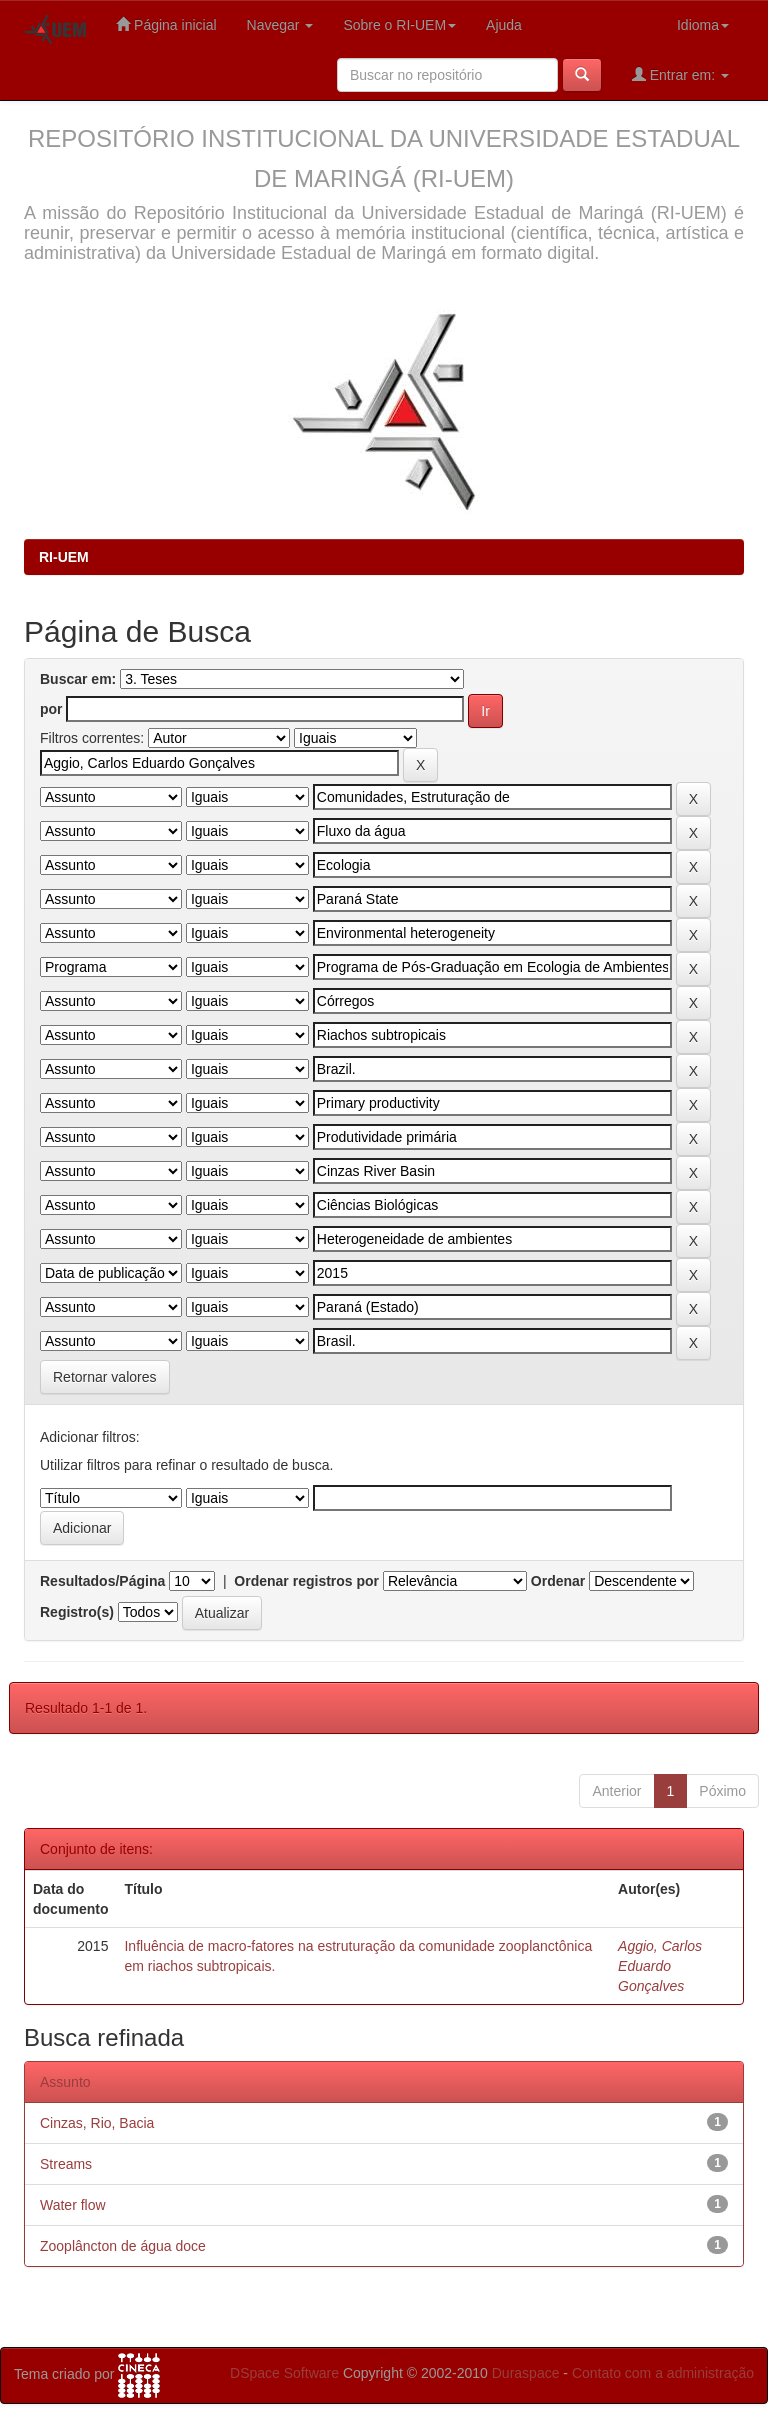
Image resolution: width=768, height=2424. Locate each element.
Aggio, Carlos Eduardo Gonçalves (660, 1966)
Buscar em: (78, 679)
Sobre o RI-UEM (399, 25)
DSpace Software (284, 2373)
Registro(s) (77, 1612)
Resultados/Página (102, 1581)
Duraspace (526, 2373)
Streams (66, 2164)
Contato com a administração (663, 2373)
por (51, 709)
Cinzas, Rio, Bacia (97, 2123)
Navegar (280, 25)
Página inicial (166, 24)
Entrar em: (680, 74)
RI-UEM (64, 557)
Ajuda (504, 25)
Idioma (703, 25)
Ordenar (558, 1581)
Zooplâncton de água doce (123, 2246)
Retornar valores (105, 1377)
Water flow (73, 2205)
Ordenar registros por (306, 1581)
